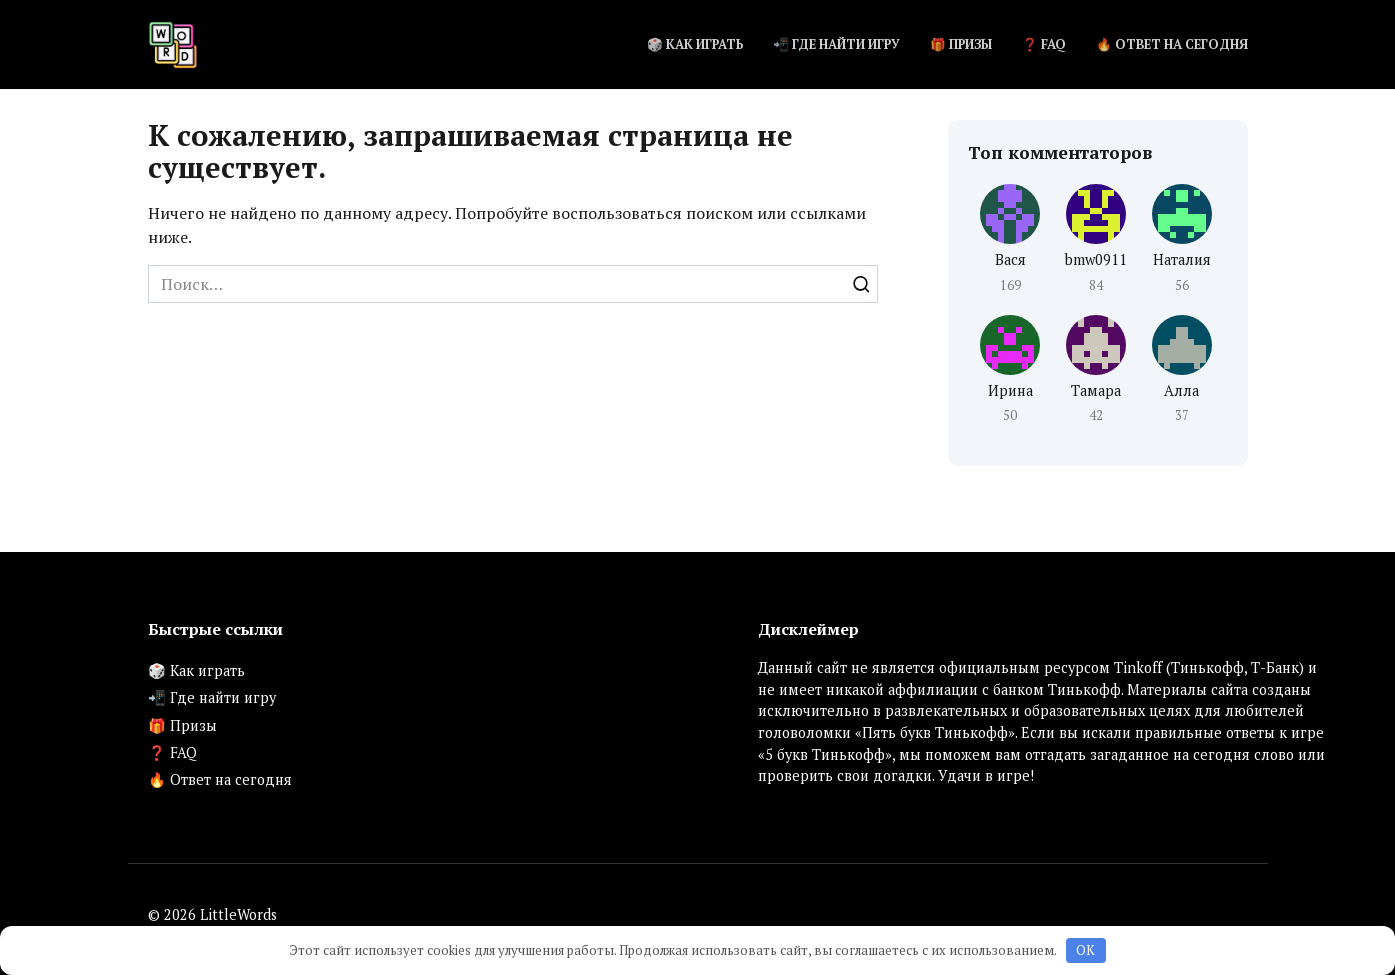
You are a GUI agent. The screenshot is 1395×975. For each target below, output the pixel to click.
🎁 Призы (961, 44)
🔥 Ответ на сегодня (1172, 44)
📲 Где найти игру (836, 44)
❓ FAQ (1044, 44)
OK (1085, 950)
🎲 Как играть (695, 44)
